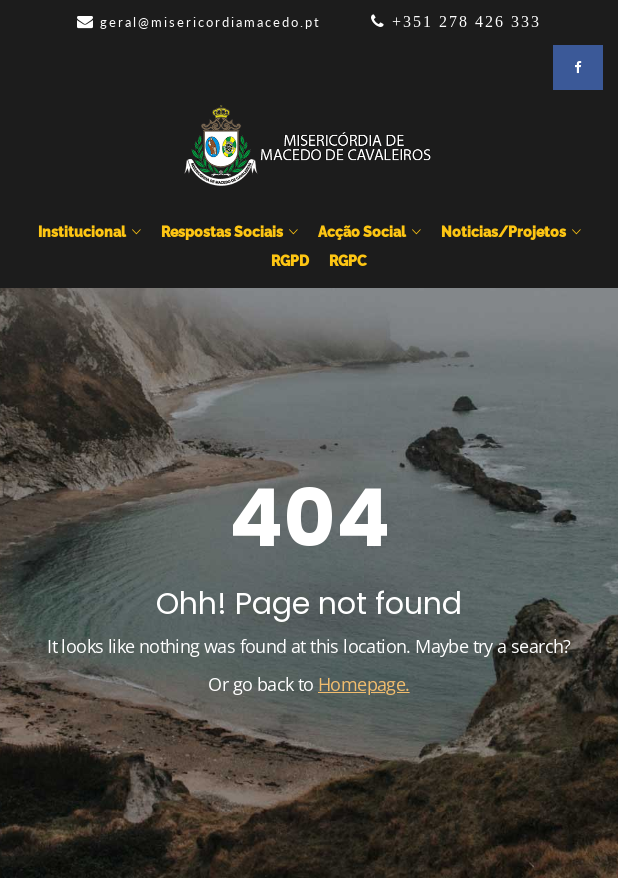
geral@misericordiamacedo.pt (210, 22)
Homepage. (364, 684)
